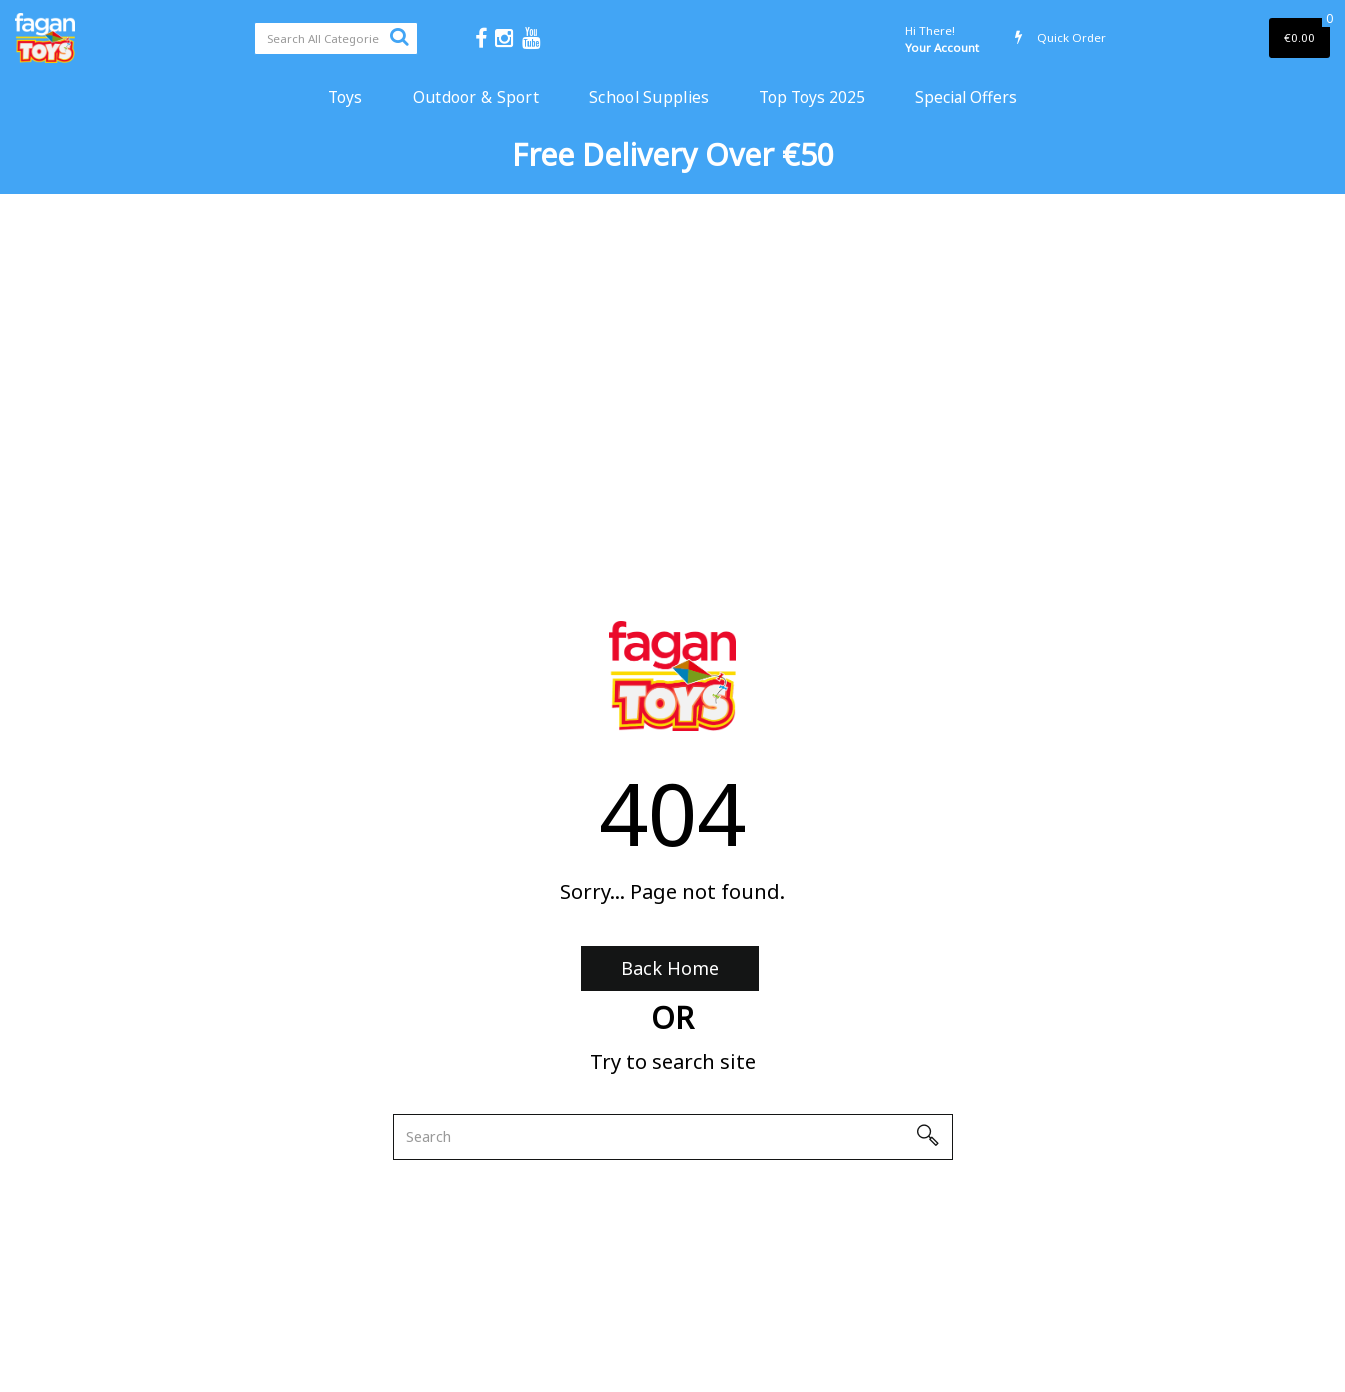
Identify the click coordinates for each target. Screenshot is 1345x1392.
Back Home (670, 968)
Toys (345, 97)
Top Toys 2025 (812, 97)
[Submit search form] (399, 36)
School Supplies (649, 97)
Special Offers (966, 97)
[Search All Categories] (336, 38)
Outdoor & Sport (476, 97)
